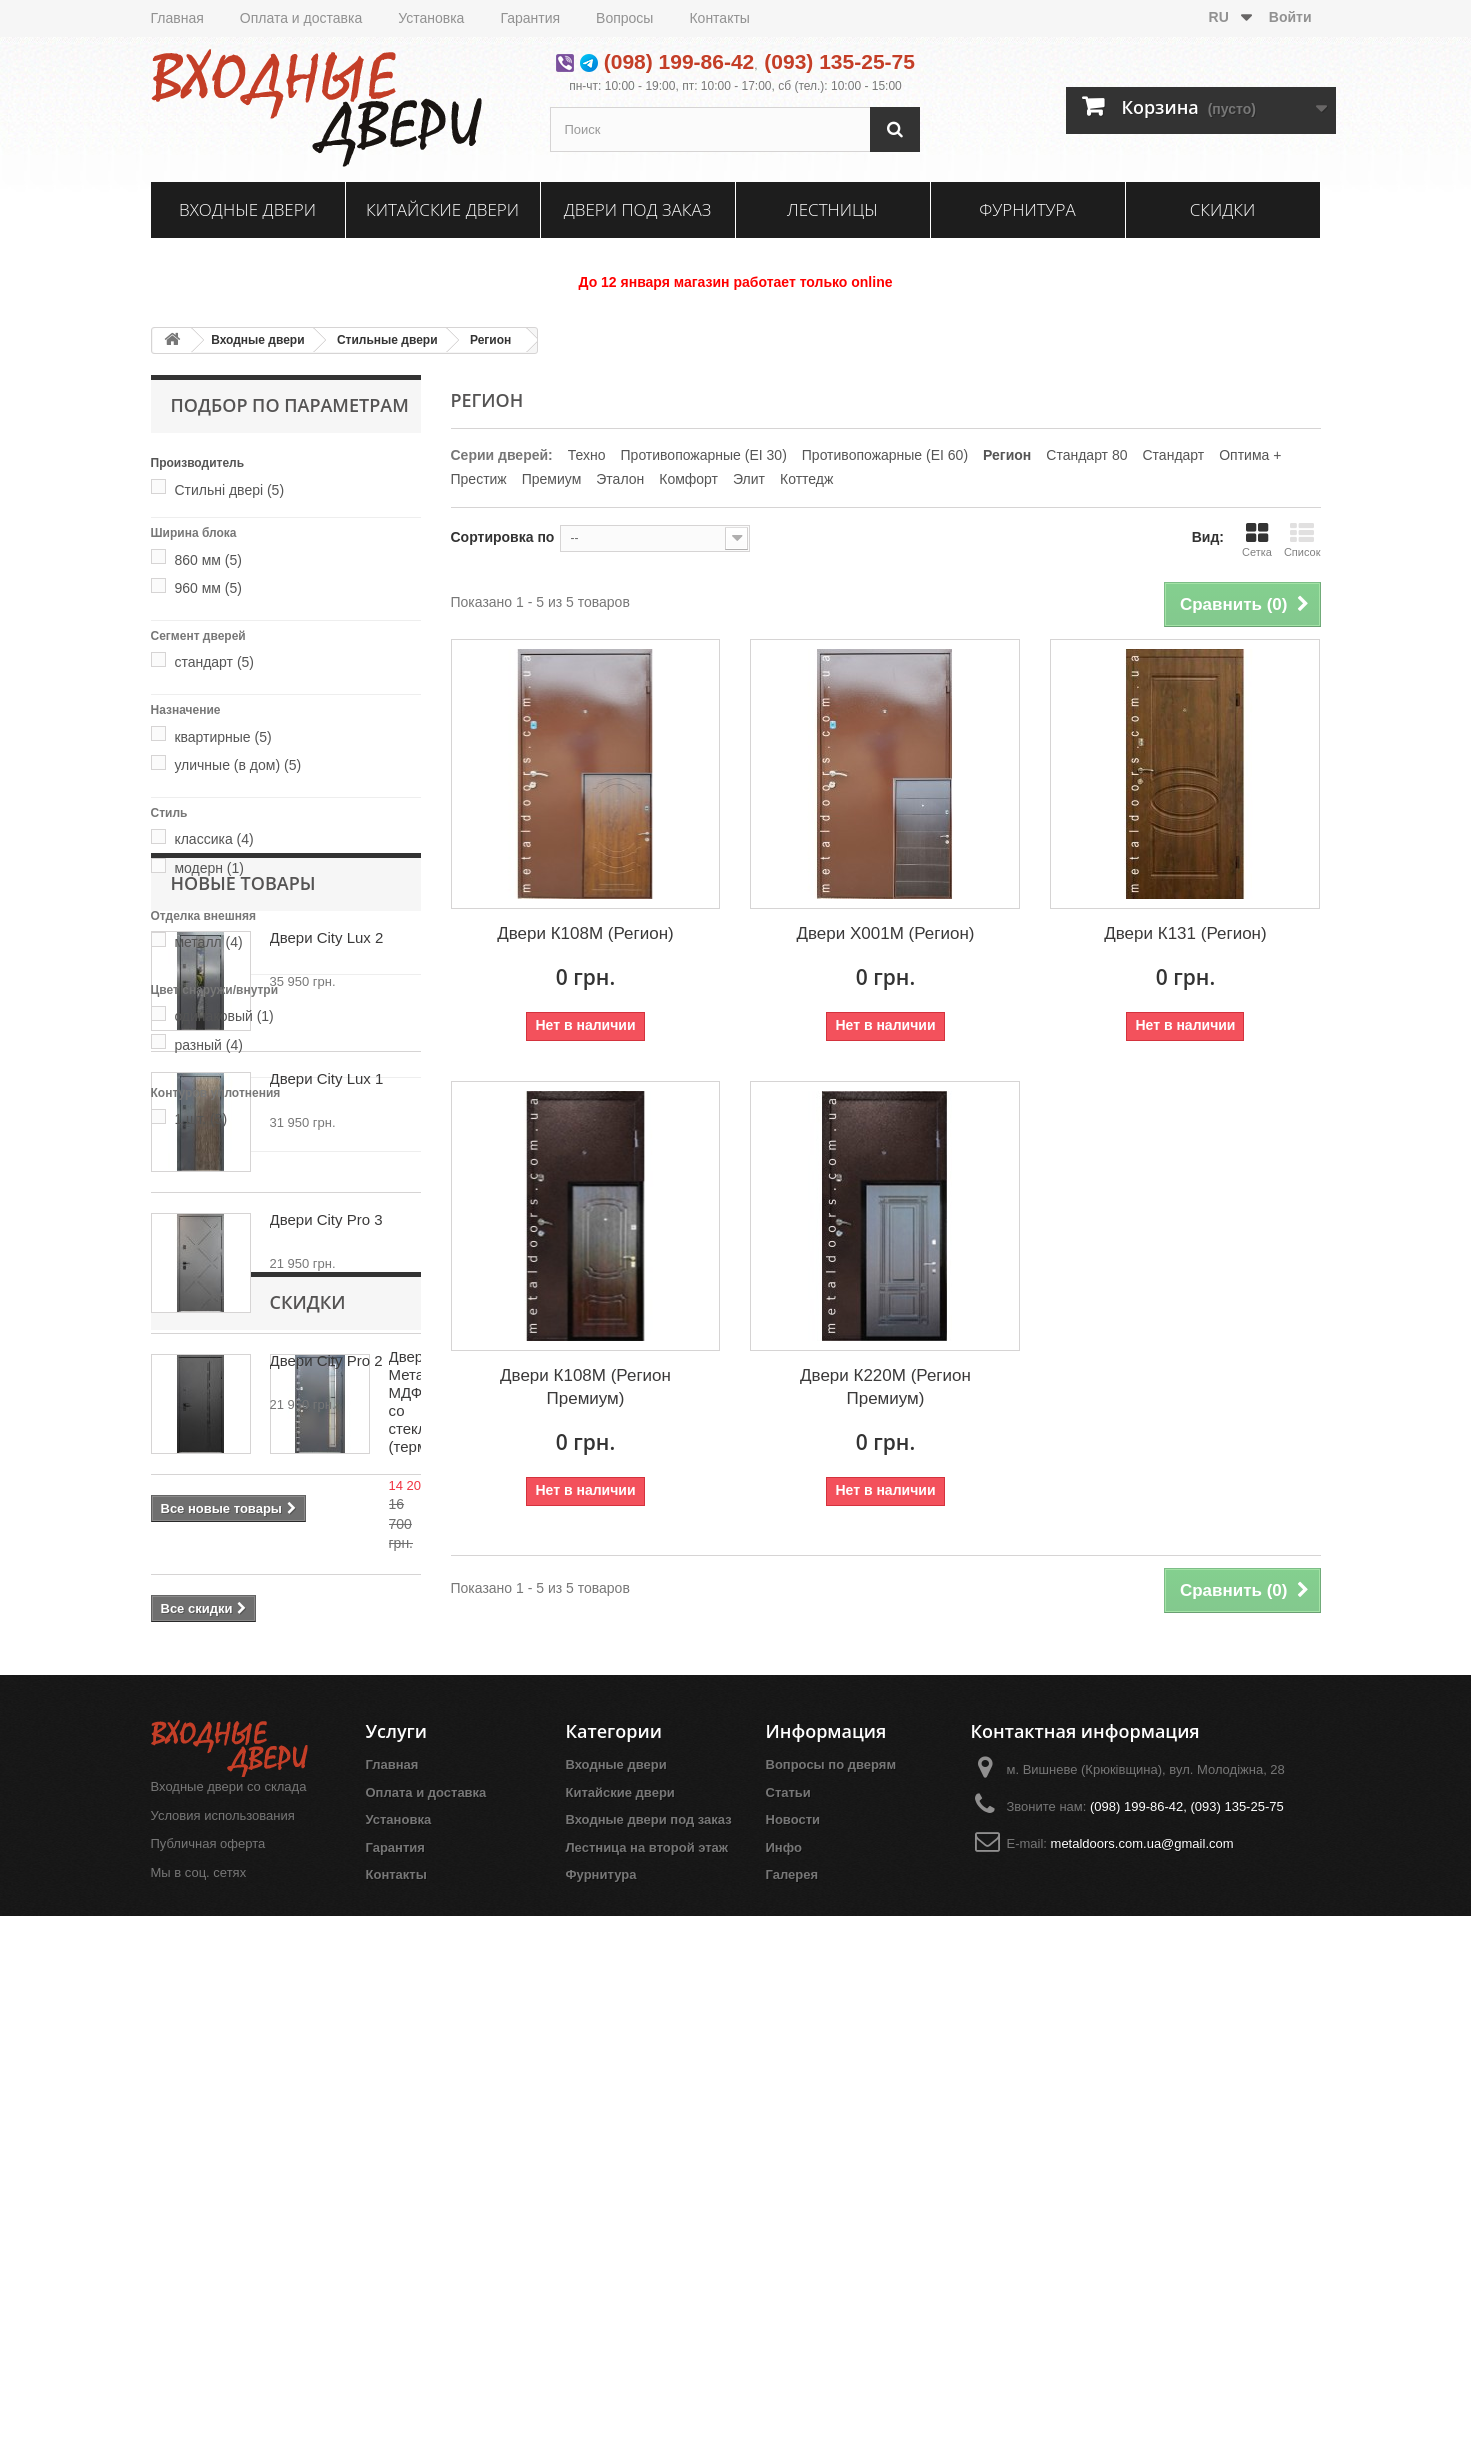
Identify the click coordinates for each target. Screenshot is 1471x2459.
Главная (177, 18)
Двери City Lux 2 (327, 1266)
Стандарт (1174, 455)
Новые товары (243, 1212)
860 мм (208, 560)
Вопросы (624, 18)
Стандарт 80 (1086, 455)
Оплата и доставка (301, 18)
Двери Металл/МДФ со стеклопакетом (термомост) (339, 1983)
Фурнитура (1027, 209)
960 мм (208, 588)
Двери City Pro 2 (326, 1689)
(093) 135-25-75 (839, 61)
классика (213, 839)
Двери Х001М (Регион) (885, 933)
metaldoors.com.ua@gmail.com (1142, 2375)
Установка (431, 18)
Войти (1290, 17)
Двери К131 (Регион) (1185, 933)
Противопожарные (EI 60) (885, 455)
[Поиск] (895, 129)
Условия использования (223, 2346)
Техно (587, 455)
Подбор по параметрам (290, 405)
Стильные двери (387, 340)
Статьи (788, 2323)
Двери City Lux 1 (327, 1407)
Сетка (1257, 539)
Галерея (792, 2406)
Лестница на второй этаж (647, 2379)
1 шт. (200, 1119)
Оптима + (1250, 455)
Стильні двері (229, 490)
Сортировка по (503, 537)
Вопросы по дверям (831, 2296)
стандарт (214, 662)
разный (208, 1045)
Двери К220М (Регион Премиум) (885, 1387)
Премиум (552, 479)
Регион (490, 340)
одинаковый (223, 1016)
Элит (749, 479)
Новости (793, 2351)
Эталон (620, 479)
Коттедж (806, 479)
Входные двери (247, 209)
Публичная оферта (208, 2375)
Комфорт (688, 479)
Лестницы (832, 209)
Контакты (719, 18)
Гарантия (530, 18)
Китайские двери (442, 209)
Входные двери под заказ (649, 2351)
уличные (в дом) (237, 765)
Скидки (1223, 209)
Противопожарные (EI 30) (704, 455)
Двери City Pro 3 (326, 1548)
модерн (209, 868)
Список (1302, 539)
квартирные (222, 737)
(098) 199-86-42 (679, 61)
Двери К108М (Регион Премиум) (585, 1387)
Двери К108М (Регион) (585, 933)
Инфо (784, 2379)
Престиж (479, 479)
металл (208, 942)
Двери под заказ (638, 209)
